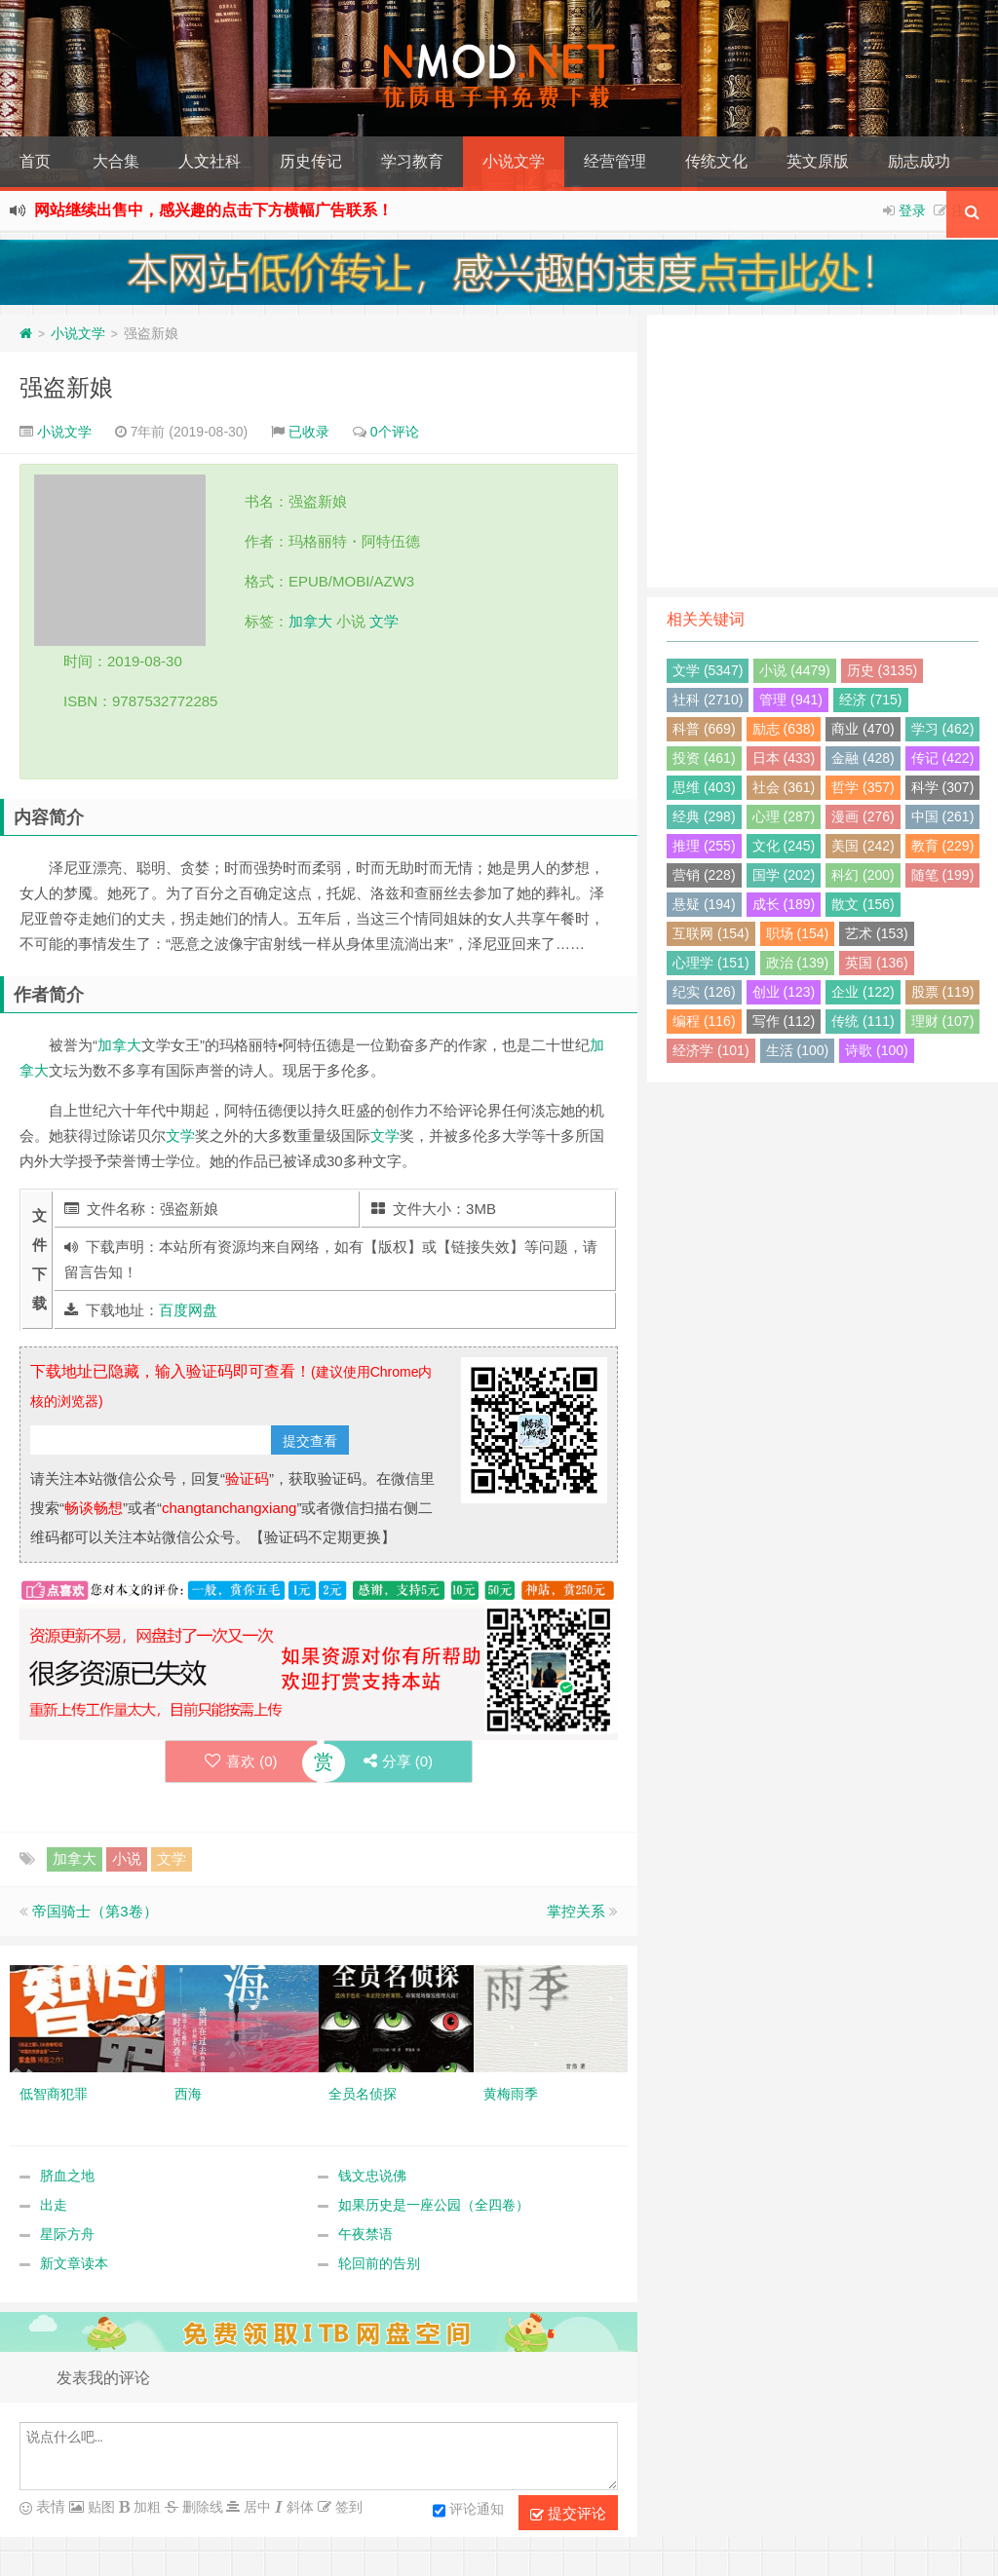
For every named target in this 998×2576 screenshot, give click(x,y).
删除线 (200, 2507)
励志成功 (919, 161)
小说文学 (513, 161)
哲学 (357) (863, 787)
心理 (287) (784, 816)
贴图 (99, 2507)
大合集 (116, 161)
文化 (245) (784, 845)
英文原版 (818, 161)
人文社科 (209, 161)
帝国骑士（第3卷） (94, 1911)
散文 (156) (863, 904)
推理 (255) (704, 845)
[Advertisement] (822, 451)
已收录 (308, 431)
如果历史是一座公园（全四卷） (433, 2205)
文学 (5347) (707, 670)
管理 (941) (791, 699)
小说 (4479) (794, 670)
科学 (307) (943, 787)
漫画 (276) (863, 816)
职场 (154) (797, 933)
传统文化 (716, 161)
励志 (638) (784, 729)
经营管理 (615, 161)
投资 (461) (704, 758)
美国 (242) (863, 845)
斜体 (298, 2507)
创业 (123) (784, 992)
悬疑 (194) (704, 904)
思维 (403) (704, 787)
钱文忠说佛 (372, 2175)
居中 (255, 2507)
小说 (126, 1858)
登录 (912, 210)
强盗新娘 (66, 387)
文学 (384, 621)
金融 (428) (863, 758)
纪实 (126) (704, 992)
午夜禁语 (365, 2234)
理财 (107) (943, 1021)
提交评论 (568, 2513)
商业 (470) (863, 729)
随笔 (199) (943, 875)
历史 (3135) (882, 670)
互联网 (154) (710, 933)
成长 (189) (784, 904)
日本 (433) (784, 758)
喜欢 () (241, 1761)
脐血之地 (67, 2175)
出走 (53, 2205)
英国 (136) (876, 962)
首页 (35, 161)
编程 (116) (704, 1021)
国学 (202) (784, 875)
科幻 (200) (863, 875)
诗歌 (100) (876, 1050)
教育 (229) (943, 845)
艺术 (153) (876, 933)
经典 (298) (704, 816)
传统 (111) (863, 1021)
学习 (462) (943, 729)
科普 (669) (704, 729)
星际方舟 (67, 2234)
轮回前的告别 (379, 2263)
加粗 (145, 2507)
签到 (347, 2507)
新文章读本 (74, 2263)
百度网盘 (188, 1310)
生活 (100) (797, 1050)
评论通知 (468, 2510)
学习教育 (412, 161)
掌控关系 (576, 1911)
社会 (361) (784, 787)
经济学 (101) (710, 1050)
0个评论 (394, 431)
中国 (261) (943, 816)
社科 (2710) (707, 699)
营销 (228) (704, 875)
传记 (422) (943, 758)
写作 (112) (784, 1021)
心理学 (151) (710, 962)
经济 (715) (870, 699)
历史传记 (311, 161)
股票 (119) (943, 992)
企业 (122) (863, 992)
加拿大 (310, 621)
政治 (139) (797, 962)
